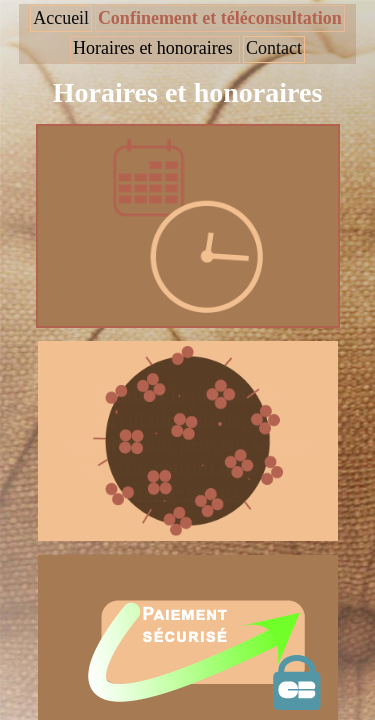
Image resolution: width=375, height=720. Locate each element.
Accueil (61, 18)
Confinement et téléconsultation (220, 18)
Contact (274, 48)
